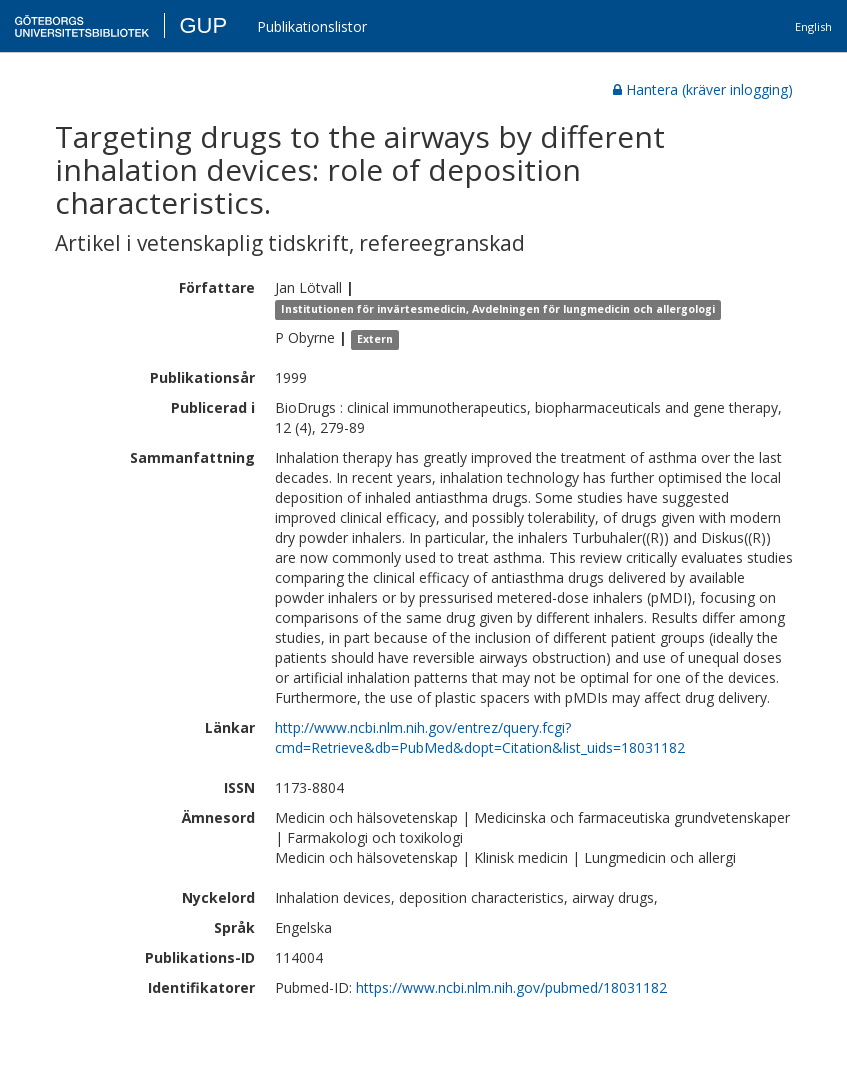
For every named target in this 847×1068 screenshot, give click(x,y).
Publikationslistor (312, 26)
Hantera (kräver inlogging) (703, 89)
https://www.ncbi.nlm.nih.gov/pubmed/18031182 (511, 987)
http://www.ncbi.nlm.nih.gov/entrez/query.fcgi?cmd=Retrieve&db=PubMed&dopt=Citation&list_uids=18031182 (480, 737)
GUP (203, 25)
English (813, 26)
